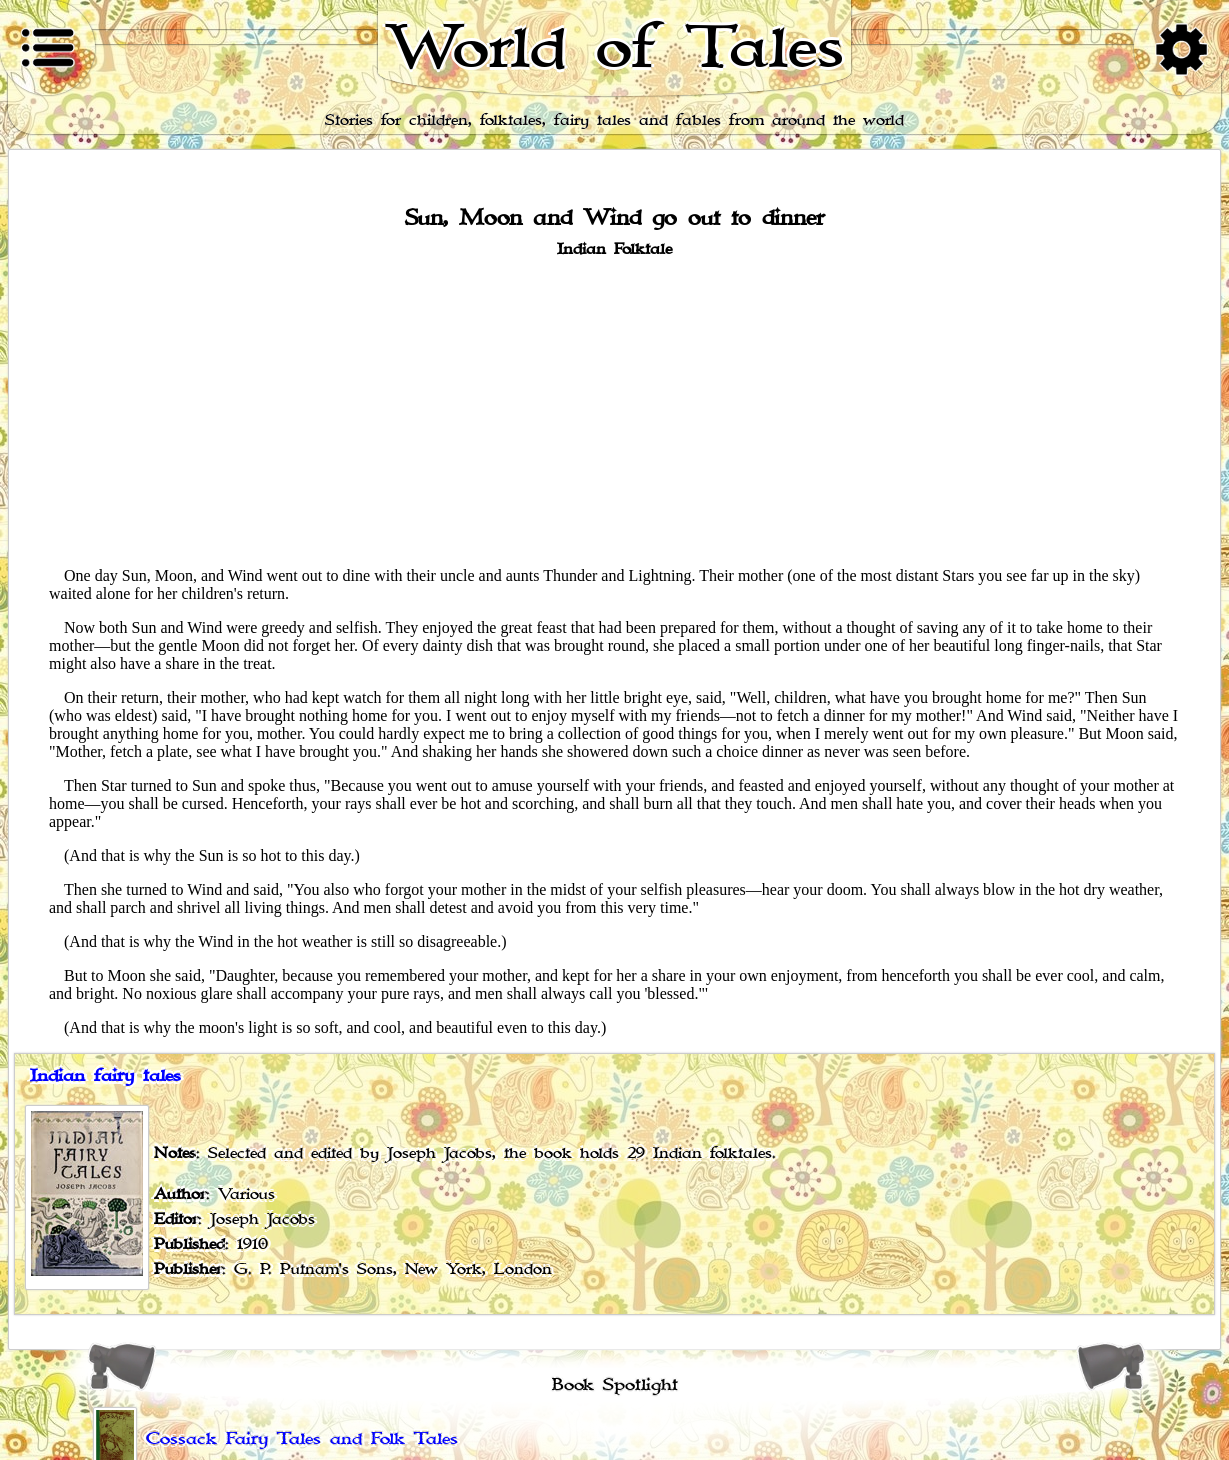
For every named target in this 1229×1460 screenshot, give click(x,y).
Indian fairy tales (105, 1076)
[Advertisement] (615, 411)
